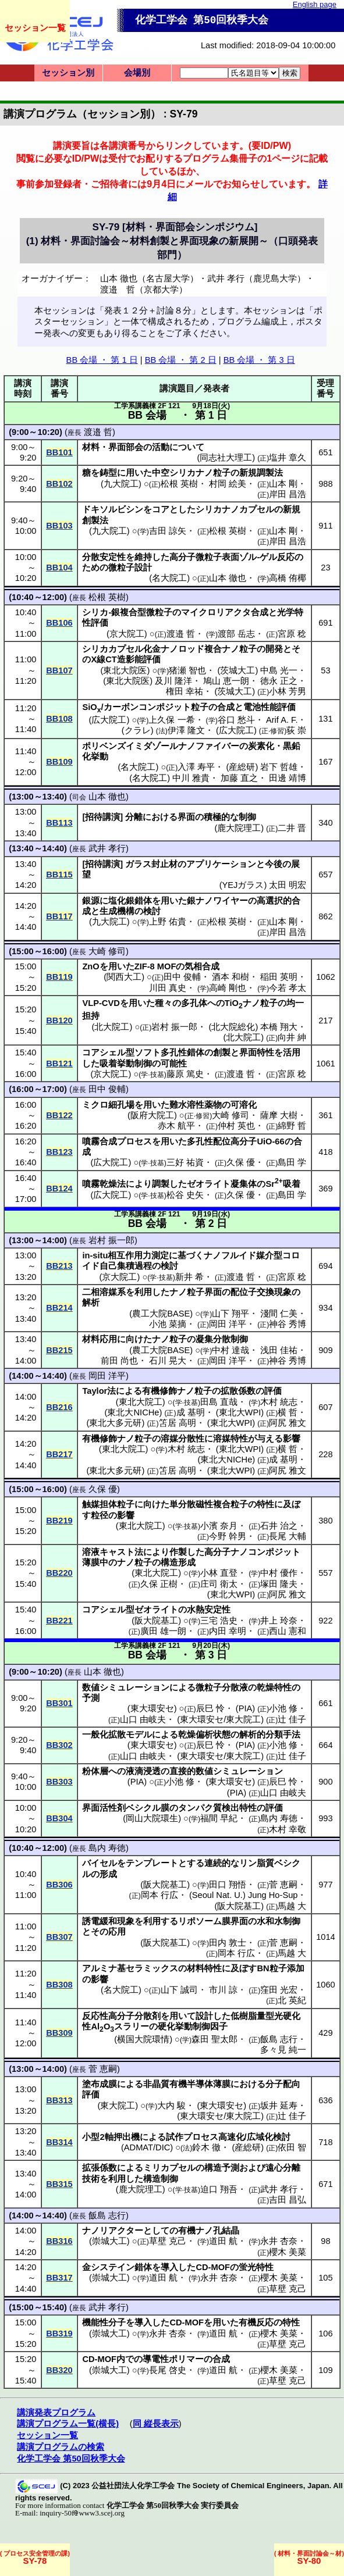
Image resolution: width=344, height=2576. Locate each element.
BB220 (59, 1573)
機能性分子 (104, 2322)
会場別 (137, 72)
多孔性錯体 (182, 1052)
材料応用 (99, 1339)
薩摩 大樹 (278, 1115)
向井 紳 (292, 1037)
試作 (174, 2137)
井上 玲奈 (278, 1620)
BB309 (59, 2033)
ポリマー (186, 2359)
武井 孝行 (107, 848)
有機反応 (256, 2322)
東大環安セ (152, 1708)
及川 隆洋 (173, 681)
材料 (91, 447)
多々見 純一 (283, 2049)
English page (314, 4)
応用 (117, 1931)
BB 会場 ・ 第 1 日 (102, 360)
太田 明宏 (287, 885)
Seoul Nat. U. (217, 1895)
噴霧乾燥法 (104, 1184)
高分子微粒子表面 (204, 557)
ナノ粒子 (213, 472)
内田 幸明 (227, 1631)
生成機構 (117, 911)
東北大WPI (240, 1412)
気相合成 (202, 966)
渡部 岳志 (236, 633)
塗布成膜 (99, 2084)
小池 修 (283, 1708)
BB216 (59, 1407)
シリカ (182, 472)
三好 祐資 (185, 1162)
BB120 (59, 1020)
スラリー (131, 2026)
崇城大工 (109, 2241)
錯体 (143, 2267)
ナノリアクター (112, 2230)
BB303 (59, 1781)
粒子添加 (286, 1968)
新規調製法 (261, 472)
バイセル (99, 1863)
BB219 (59, 1520)
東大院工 (117, 2105)
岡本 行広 (159, 1895)
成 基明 (190, 1412)
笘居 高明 (177, 1423)
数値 (91, 1687)
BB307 (59, 1937)
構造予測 (221, 2167)
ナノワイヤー (222, 900)
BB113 (59, 822)
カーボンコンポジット (147, 707)
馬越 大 (292, 1906)
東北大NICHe (133, 1412)
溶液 (91, 1552)
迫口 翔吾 (218, 2189)
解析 (91, 1302)
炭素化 (261, 746)
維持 (143, 557)
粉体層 (95, 1771)
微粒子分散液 (222, 1687)
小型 (91, 2137)
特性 (265, 1504)
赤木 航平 (176, 1125)
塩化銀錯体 (130, 900)
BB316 (59, 2241)
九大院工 (121, 483)
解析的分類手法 (269, 1734)
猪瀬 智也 (187, 670)
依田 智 (292, 2147)
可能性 (174, 1063)
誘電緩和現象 (108, 1921)
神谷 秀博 (287, 1324)
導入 (169, 2267)
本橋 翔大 (278, 1027)
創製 (221, 1052)
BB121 (59, 1063)
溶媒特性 (230, 1438)
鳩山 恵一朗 (226, 681)
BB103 (59, 525)
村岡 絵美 (227, 483)
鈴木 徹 (206, 2147)
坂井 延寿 (278, 2105)
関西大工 (124, 977)
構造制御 (160, 2178)
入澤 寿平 (196, 767)
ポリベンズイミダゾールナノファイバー (160, 746)
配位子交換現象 (261, 1292)
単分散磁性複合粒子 (208, 1504)
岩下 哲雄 (278, 767)
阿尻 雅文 (287, 1423)
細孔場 (121, 1104)
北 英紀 (292, 2000)
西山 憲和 (287, 1631)
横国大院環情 (143, 2039)
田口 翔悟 (227, 1884)
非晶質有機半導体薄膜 (186, 2084)
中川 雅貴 (191, 778)
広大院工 (108, 720)
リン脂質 (256, 1863)
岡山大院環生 (152, 1818)
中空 (160, 472)
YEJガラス (243, 885)
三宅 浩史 (218, 1620)
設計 (204, 2016)
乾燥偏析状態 (204, 1734)
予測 (91, 1698)
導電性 (156, 2359)
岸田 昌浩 (287, 494)
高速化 (231, 2137)
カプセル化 (130, 649)
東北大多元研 (115, 1423)
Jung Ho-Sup (273, 1895)
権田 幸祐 (184, 691)
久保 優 (240, 1162)
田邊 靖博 (287, 778)
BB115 (59, 874)
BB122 (59, 1115)
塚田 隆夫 (278, 1584)
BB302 (59, 1745)
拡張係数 (99, 2167)
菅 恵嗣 (283, 1884)
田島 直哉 (218, 1402)
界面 (186, 817)
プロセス (134, 1141)
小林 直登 (218, 1573)
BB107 (59, 670)
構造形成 (178, 1562)
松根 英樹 (179, 483)
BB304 (59, 1818)
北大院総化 (233, 1027)
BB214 (59, 1307)
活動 (160, 447)
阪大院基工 (156, 1620)
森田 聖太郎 (214, 2039)
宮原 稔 (292, 633)
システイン (112, 2267)
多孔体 (194, 1003)
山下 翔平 (230, 1313)
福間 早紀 (218, 1818)
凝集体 (243, 1184)
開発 (274, 649)
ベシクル (143, 1808)
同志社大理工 (226, 457)
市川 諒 (223, 1990)
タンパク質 (200, 1808)
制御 (247, 817)
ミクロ (95, 1104)
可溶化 (243, 1104)
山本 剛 (283, 483)
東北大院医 (125, 670)
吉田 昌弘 (287, 2199)
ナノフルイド (230, 1255)
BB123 (59, 1152)
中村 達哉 (230, 1350)
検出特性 (239, 1808)
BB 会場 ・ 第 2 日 (181, 360)
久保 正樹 (159, 1584)
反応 (286, 557)
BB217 (59, 1454)
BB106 (59, 622)
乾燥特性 (274, 1687)
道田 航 (223, 2241)
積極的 (217, 817)
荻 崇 (296, 730)
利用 (143, 1292)
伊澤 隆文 (186, 730)
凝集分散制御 (222, 1339)
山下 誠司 (179, 1990)
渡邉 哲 (98, 432)
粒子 (199, 707)
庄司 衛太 (218, 1584)
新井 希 (189, 1277)
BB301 (59, 1703)
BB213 (59, 1266)
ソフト (147, 1052)
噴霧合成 (99, 1141)
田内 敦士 (227, 1942)
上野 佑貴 (167, 921)
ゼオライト (208, 1184)
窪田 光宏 (278, 1990)
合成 (259, 612)
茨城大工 (237, 670)
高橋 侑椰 (287, 578)
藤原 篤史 (185, 1074)
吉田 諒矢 (167, 531)
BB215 (59, 1350)
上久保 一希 (171, 720)
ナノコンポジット (265, 1552)
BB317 (59, 2277)
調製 (160, 1184)
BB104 (59, 567)
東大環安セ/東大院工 (220, 1719)
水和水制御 (278, 1921)
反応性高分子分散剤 (121, 2016)
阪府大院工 (152, 1115)
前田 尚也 (119, 1360)
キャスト (117, 1552)
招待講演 (102, 817)
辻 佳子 (292, 1719)
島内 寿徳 (278, 1818)
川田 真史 (167, 988)
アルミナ (99, 1968)
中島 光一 (278, 670)
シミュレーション (134, 1687)
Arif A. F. (282, 720)
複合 (213, 649)
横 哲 (287, 1412)
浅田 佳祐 (278, 1350)
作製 (178, 1552)
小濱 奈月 (218, 1525)
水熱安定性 (208, 1609)
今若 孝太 (287, 988)
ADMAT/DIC (147, 2147)
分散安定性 (104, 557)
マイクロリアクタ (216, 612)
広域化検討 (268, 2137)
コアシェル (104, 1052)
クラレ (138, 730)
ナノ (204, 2230)
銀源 (91, 900)
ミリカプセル (169, 2167)
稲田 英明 (278, 977)
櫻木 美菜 (287, 2252)
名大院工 (169, 578)
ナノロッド (182, 649)
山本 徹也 (227, 578)
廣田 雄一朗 (163, 1631)
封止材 (164, 864)
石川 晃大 (167, 1360)
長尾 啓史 (167, 2370)
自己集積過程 (126, 1266)
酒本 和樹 (230, 977)
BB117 (59, 916)
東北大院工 (140, 1402)
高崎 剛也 (227, 988)
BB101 (59, 452)
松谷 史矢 (185, 1195)
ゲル (268, 557)
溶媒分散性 (182, 1438)
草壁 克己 (167, 2241)
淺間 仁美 (278, 1313)
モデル (139, 1734)
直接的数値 (191, 1771)
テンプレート (152, 1863)
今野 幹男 (227, 1536)
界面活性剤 (104, 1808)
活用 (291, 1052)
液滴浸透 (143, 1771)
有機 (187, 2230)
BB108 (59, 718)
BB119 (59, 977)
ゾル (248, 557)
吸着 (291, 1184)
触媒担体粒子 (108, 1504)
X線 (98, 659)
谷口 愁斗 (236, 720)
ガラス (138, 864)
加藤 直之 (239, 778)
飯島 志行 (278, 2039)
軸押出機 (122, 2137)
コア (160, 509)
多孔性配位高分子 (222, 1141)
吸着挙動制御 (126, 1063)
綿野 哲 (292, 1125)
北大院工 (111, 1027)
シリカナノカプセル (235, 509)
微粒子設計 (130, 567)
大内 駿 (171, 2105)
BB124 (59, 1188)
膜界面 (235, 1921)
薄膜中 (95, 1562)
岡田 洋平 (227, 1324)
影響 (291, 1438)
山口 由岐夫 (143, 1719)
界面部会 (125, 447)
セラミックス (152, 1968)
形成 (108, 1874)
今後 (273, 864)
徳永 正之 (278, 681)
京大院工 (126, 633)
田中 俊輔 (182, 977)
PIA (246, 1708)
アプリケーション (221, 864)
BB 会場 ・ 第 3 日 (259, 360)
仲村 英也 (236, 1125)
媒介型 (269, 1255)
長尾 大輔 (287, 1536)
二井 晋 (292, 828)
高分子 (217, 1552)
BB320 (59, 2370)
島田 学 (292, 1162)
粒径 (99, 1515)
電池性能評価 (269, 707)
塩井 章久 (287, 457)
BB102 (59, 483)
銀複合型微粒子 (141, 612)
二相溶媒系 (104, 1292)
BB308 (59, 1984)
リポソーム (200, 1921)
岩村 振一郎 (174, 1027)
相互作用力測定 (138, 1255)
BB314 (59, 2142)
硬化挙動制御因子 (193, 2026)
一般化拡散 (104, 1734)
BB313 (59, 2100)
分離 (134, 817)
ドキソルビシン (112, 509)
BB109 (59, 761)
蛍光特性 (256, 2267)
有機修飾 (159, 1391)
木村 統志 (278, 1402)
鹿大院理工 (239, 828)
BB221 (59, 1620)
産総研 (242, 767)
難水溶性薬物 (195, 1104)
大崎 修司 (107, 951)
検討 (152, 911)
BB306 (59, 1884)
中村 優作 (278, 1573)
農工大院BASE (161, 1313)
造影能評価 (139, 659)
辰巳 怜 (210, 1708)
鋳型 (108, 472)
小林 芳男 (287, 691)
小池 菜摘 (167, 1324)
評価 (273, 1391)
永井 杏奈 (278, 2241)
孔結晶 (226, 2230)
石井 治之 (278, 1525)
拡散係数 (238, 1391)
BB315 (59, 2184)
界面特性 (256, 1052)
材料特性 (204, 1968)
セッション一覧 (35, 28)
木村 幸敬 (287, 1829)
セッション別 (68, 72)
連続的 (217, 1863)
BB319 (59, 2333)
